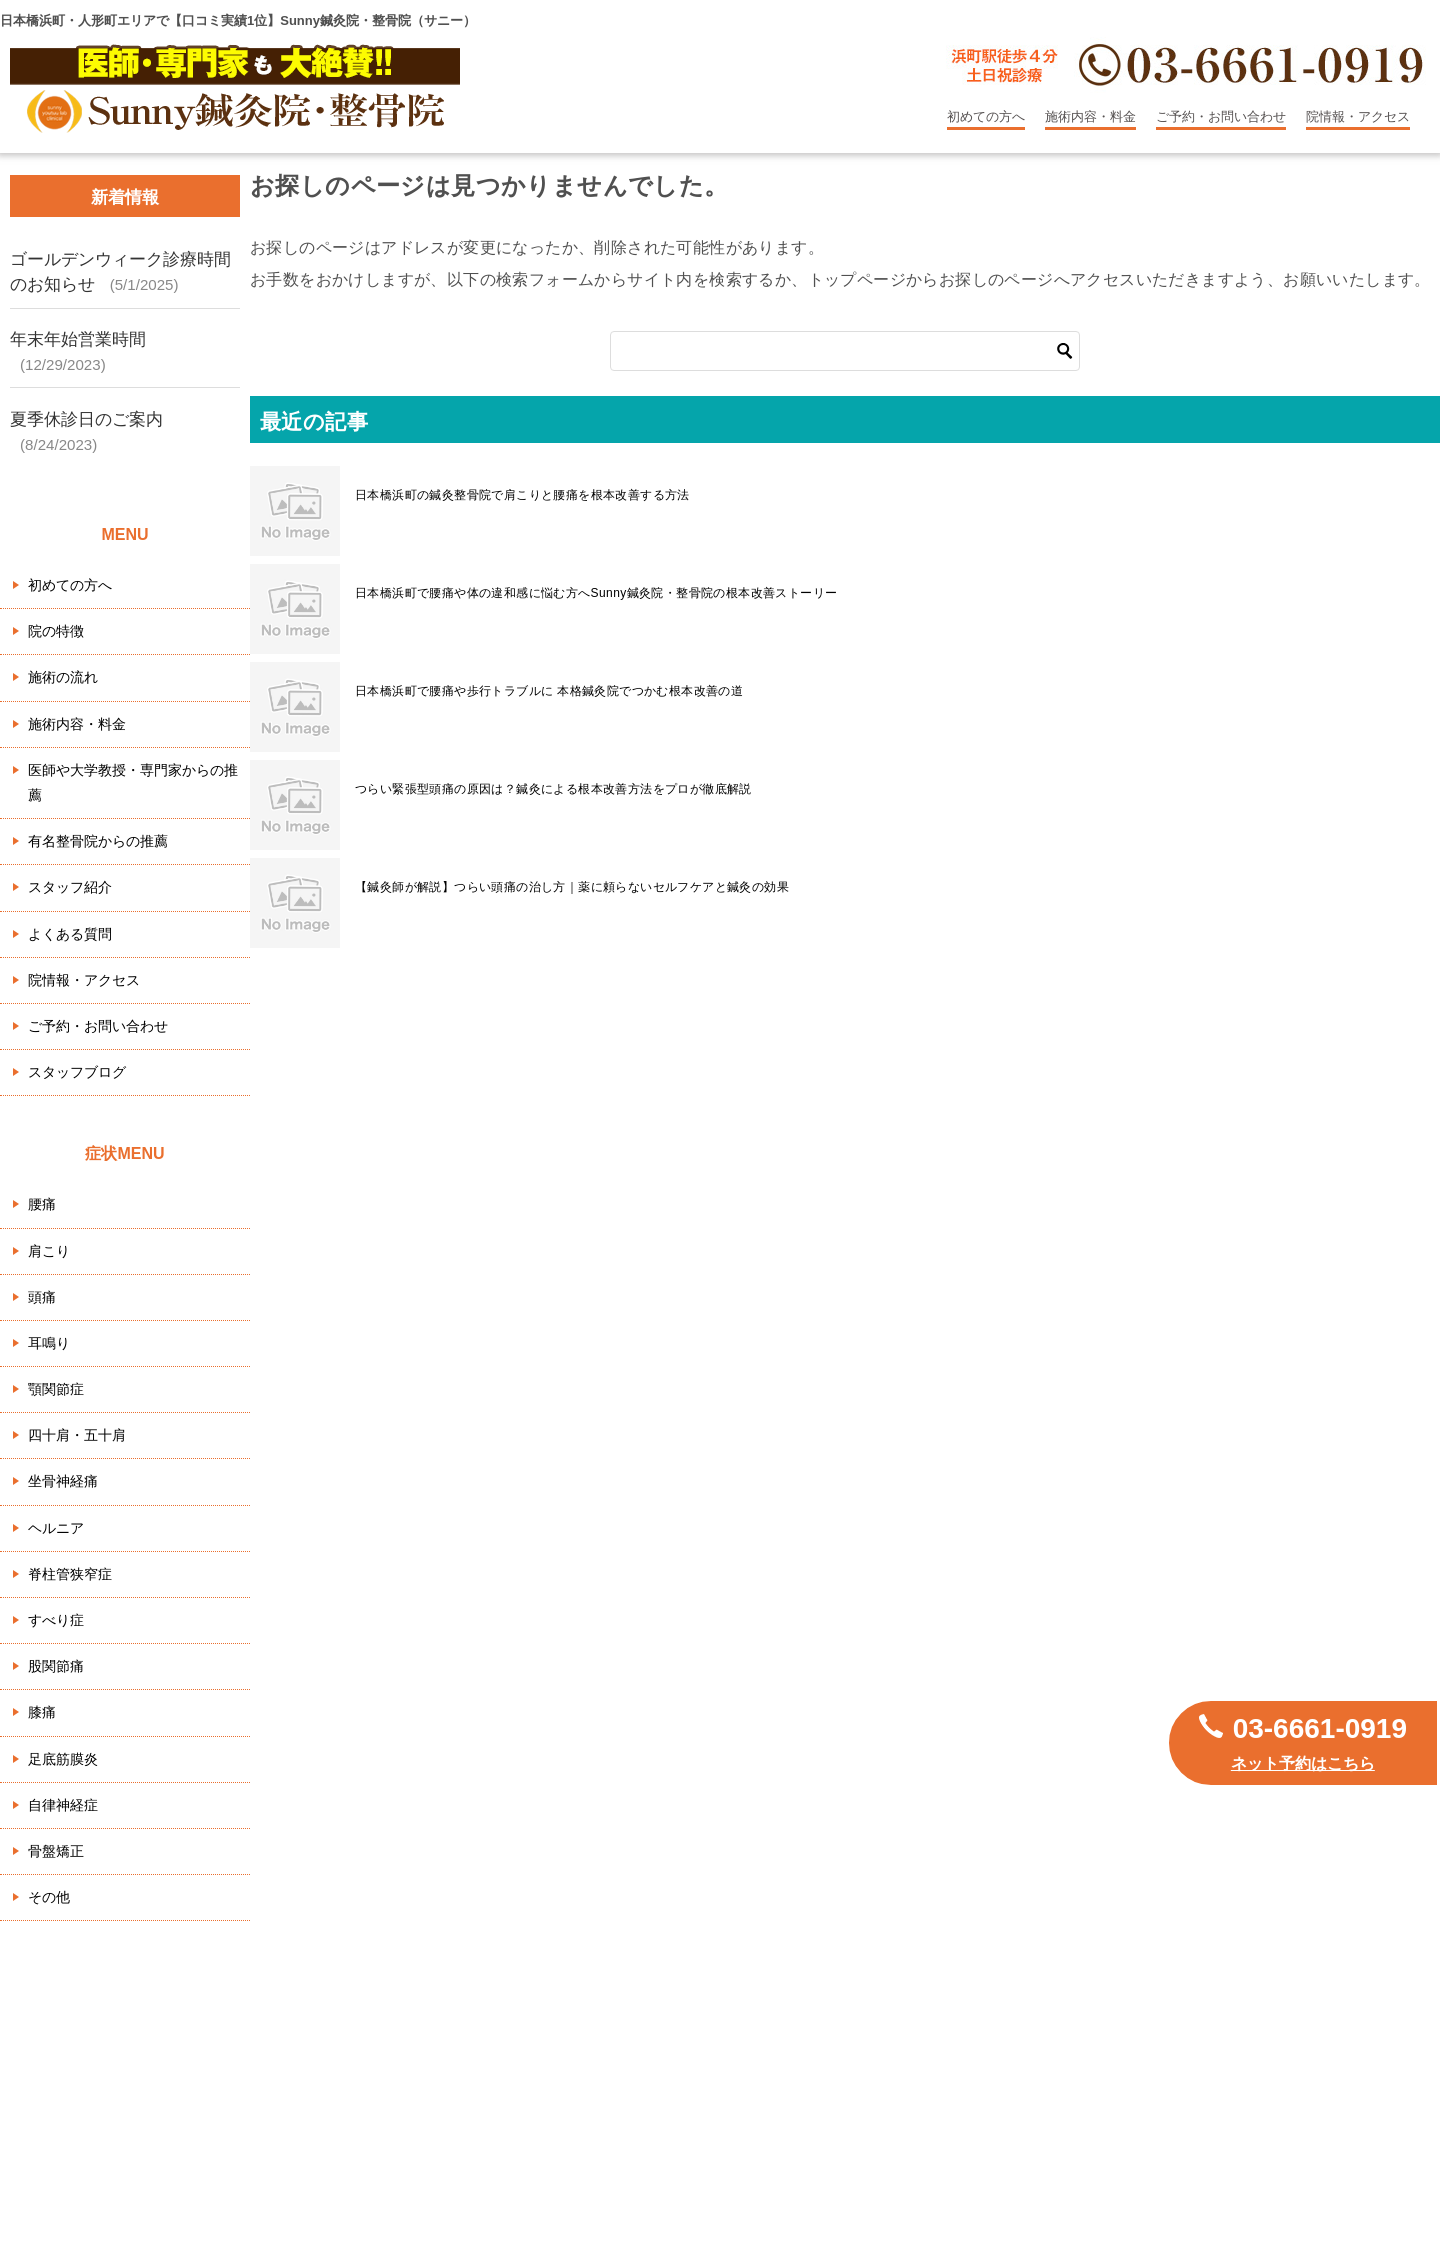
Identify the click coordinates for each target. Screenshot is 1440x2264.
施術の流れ (63, 677)
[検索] (845, 351)
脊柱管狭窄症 (70, 1574)
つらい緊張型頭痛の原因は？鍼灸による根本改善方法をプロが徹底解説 (553, 789)
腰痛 (42, 1204)
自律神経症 (63, 1805)
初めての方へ (986, 116)
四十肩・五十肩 (77, 1435)
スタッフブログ (77, 1072)
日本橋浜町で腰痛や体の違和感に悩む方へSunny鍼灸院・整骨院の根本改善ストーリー (596, 593)
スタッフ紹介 (70, 887)
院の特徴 (56, 631)
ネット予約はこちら (1303, 1763)
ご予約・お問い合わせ (1221, 116)
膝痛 (42, 1712)
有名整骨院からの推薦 (98, 841)
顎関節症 (56, 1389)
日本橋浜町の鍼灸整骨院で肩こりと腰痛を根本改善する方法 (522, 495)
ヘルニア (56, 1528)
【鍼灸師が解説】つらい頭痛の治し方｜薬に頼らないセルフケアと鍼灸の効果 (572, 887)
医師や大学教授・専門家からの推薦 (133, 782)
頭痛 (42, 1297)
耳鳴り (49, 1343)
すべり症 (56, 1620)
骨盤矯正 (56, 1851)
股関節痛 (56, 1666)
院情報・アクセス (1358, 116)
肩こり (49, 1251)
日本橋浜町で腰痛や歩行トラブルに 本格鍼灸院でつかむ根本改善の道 (549, 691)
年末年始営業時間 (78, 339)
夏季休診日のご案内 (86, 419)
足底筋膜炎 (63, 1759)
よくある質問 (70, 934)
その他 (49, 1897)
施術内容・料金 (1090, 116)
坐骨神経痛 (63, 1481)
